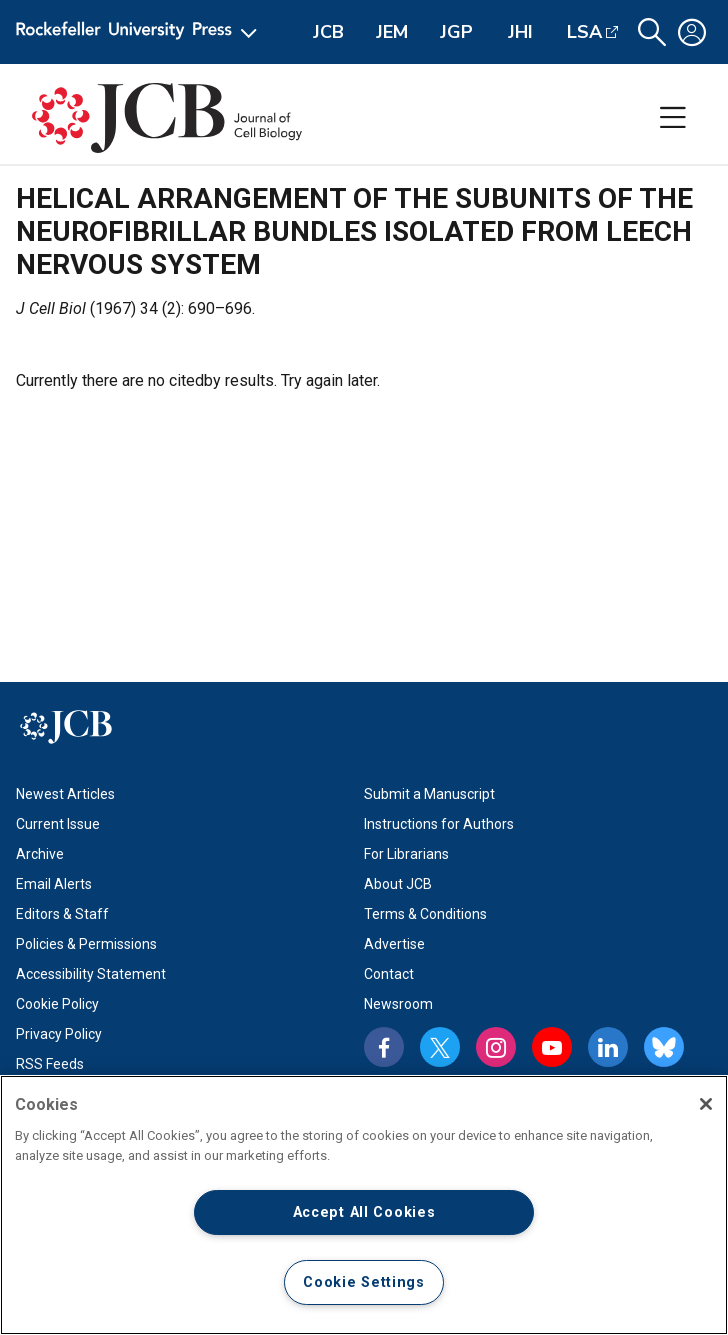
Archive (40, 854)
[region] (364, 1205)
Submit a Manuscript (429, 794)
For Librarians (406, 854)
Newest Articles (65, 794)
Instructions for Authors (439, 824)
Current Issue (58, 824)
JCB (328, 32)
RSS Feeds (50, 1064)
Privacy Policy (59, 1034)
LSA (584, 32)
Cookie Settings (364, 1282)
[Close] (706, 1104)
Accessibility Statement (91, 974)
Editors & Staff (62, 914)
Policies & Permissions (86, 944)
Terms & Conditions (425, 914)
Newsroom (398, 1004)
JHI (520, 32)
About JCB (398, 884)
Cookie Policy (57, 1004)
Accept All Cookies (364, 1212)
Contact (389, 974)
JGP (456, 32)
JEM (392, 32)
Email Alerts (54, 884)
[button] (652, 32)
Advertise (394, 944)
